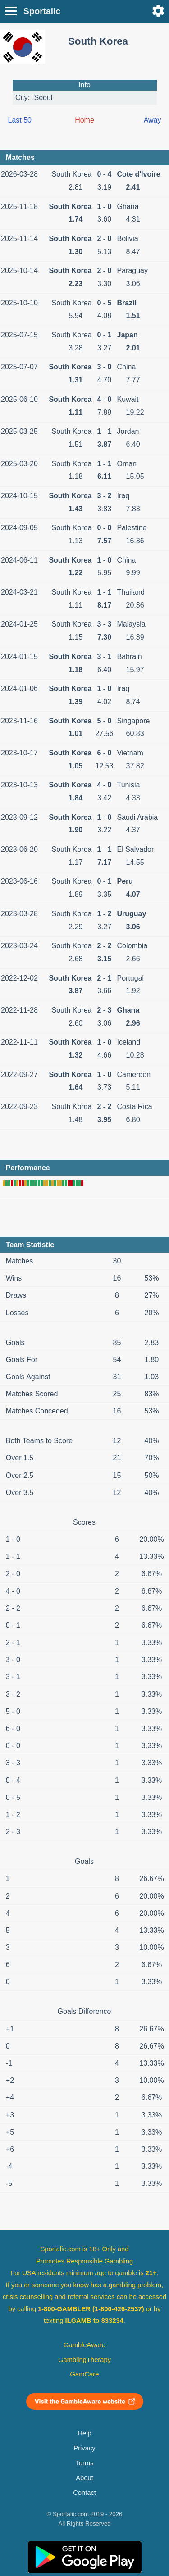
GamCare (84, 2374)
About (84, 2477)
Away (152, 120)
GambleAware (84, 2345)
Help (84, 2433)
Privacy (84, 2448)
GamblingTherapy (84, 2359)
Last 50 (20, 120)
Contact (84, 2492)
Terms (84, 2463)
